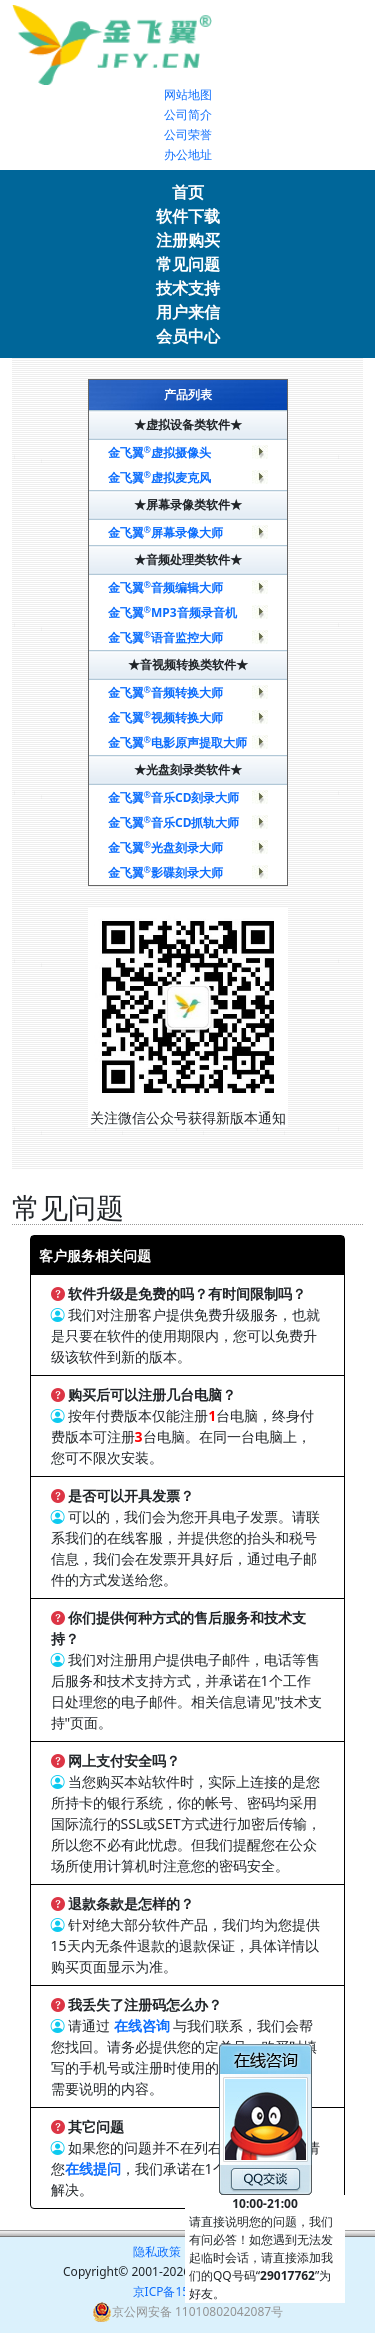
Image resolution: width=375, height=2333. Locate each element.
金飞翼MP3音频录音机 (172, 612)
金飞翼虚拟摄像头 (160, 452)
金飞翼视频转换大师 (166, 717)
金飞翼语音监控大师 (166, 637)
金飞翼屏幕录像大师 (166, 532)
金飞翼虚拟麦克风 (160, 477)
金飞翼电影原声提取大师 (178, 742)
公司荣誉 (188, 134)
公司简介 (188, 114)
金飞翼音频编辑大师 (166, 587)
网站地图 (188, 94)
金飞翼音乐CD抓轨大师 (174, 822)
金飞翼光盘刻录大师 (166, 847)
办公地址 (188, 154)
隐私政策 (157, 2251)
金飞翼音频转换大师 (166, 692)
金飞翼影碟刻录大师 (166, 872)
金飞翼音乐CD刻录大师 (174, 797)
